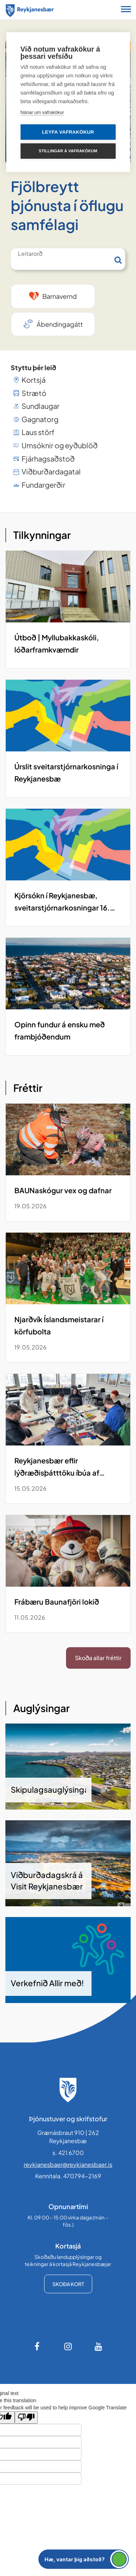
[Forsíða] (30, 9)
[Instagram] (68, 2346)
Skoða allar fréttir (98, 1658)
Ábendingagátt (60, 324)
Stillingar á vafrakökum (68, 151)
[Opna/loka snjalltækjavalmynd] (126, 10)
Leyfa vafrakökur (68, 132)
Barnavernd (59, 296)
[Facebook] (38, 2346)
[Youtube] (99, 2346)
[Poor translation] (26, 2417)
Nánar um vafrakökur (42, 112)
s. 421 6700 (68, 2152)
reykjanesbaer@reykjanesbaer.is (68, 2164)
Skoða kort (68, 2284)
